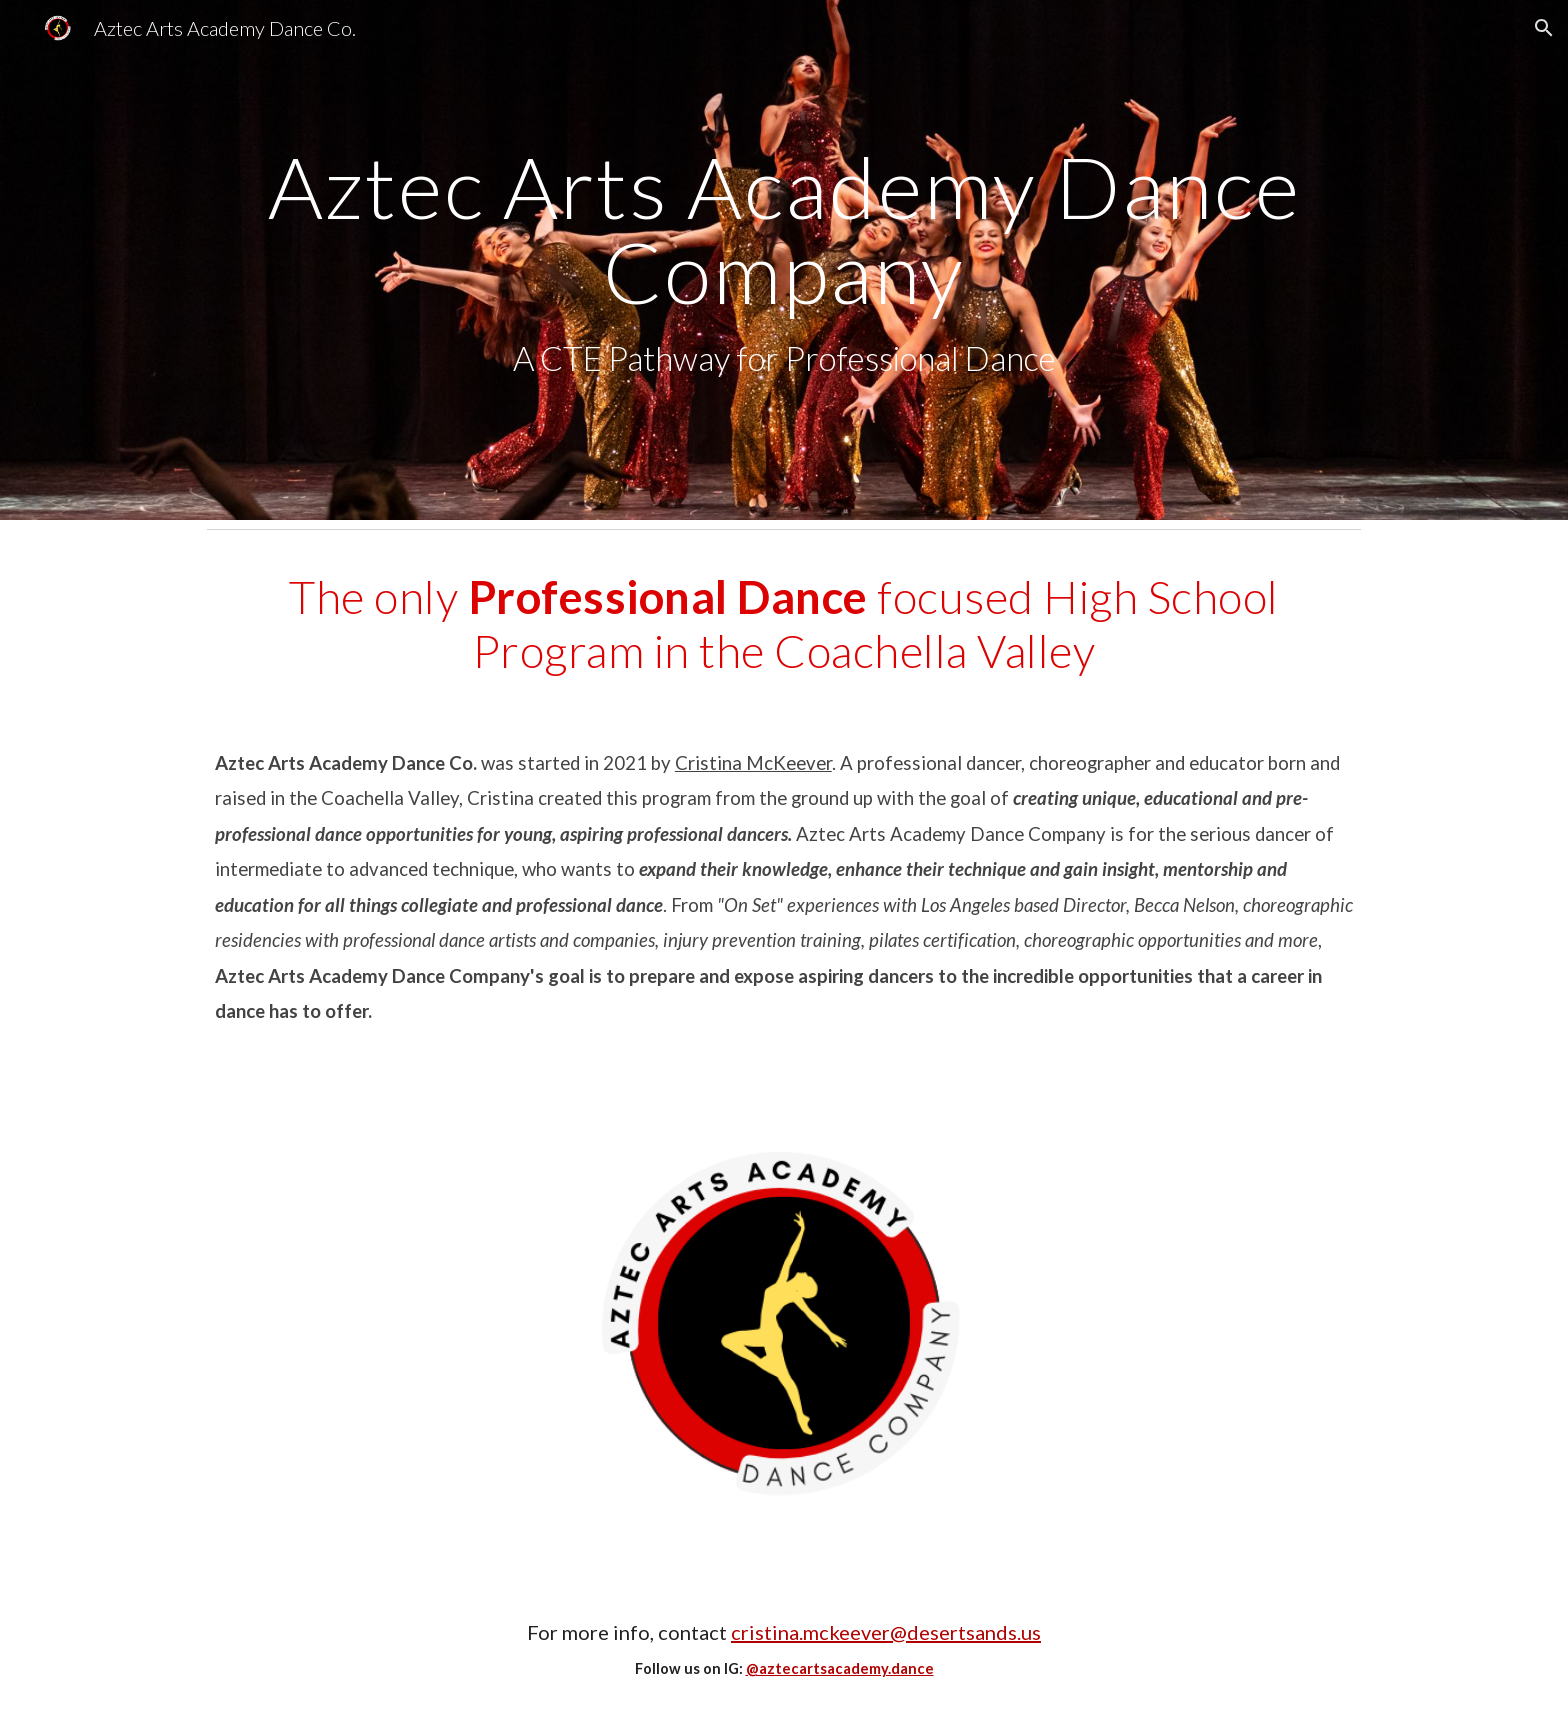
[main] (784, 260)
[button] (1544, 28)
